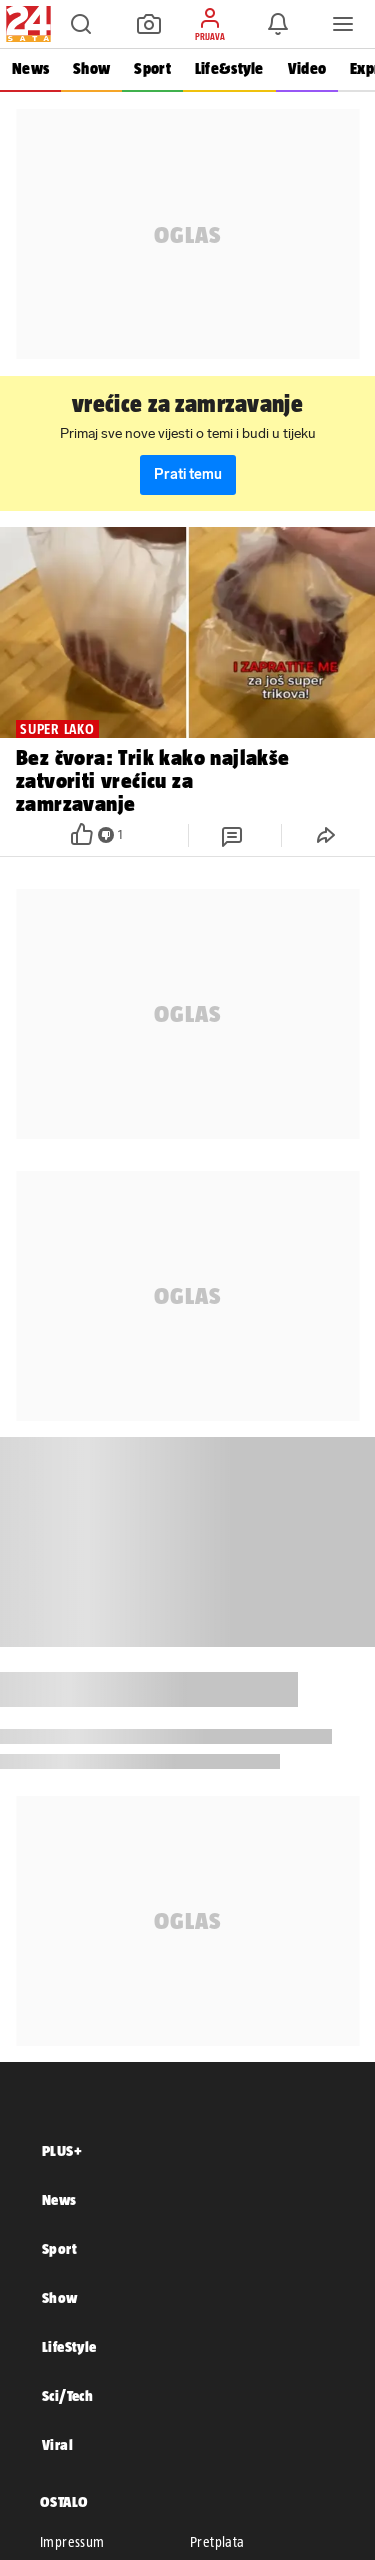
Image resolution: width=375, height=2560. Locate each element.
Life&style (229, 68)
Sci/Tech (67, 2395)
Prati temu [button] (188, 474)
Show (91, 68)
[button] (81, 24)
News (30, 68)
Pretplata (217, 2542)
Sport (152, 68)
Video (307, 68)
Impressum (72, 2542)
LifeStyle (69, 2346)
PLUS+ (62, 2150)
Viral (57, 2444)
